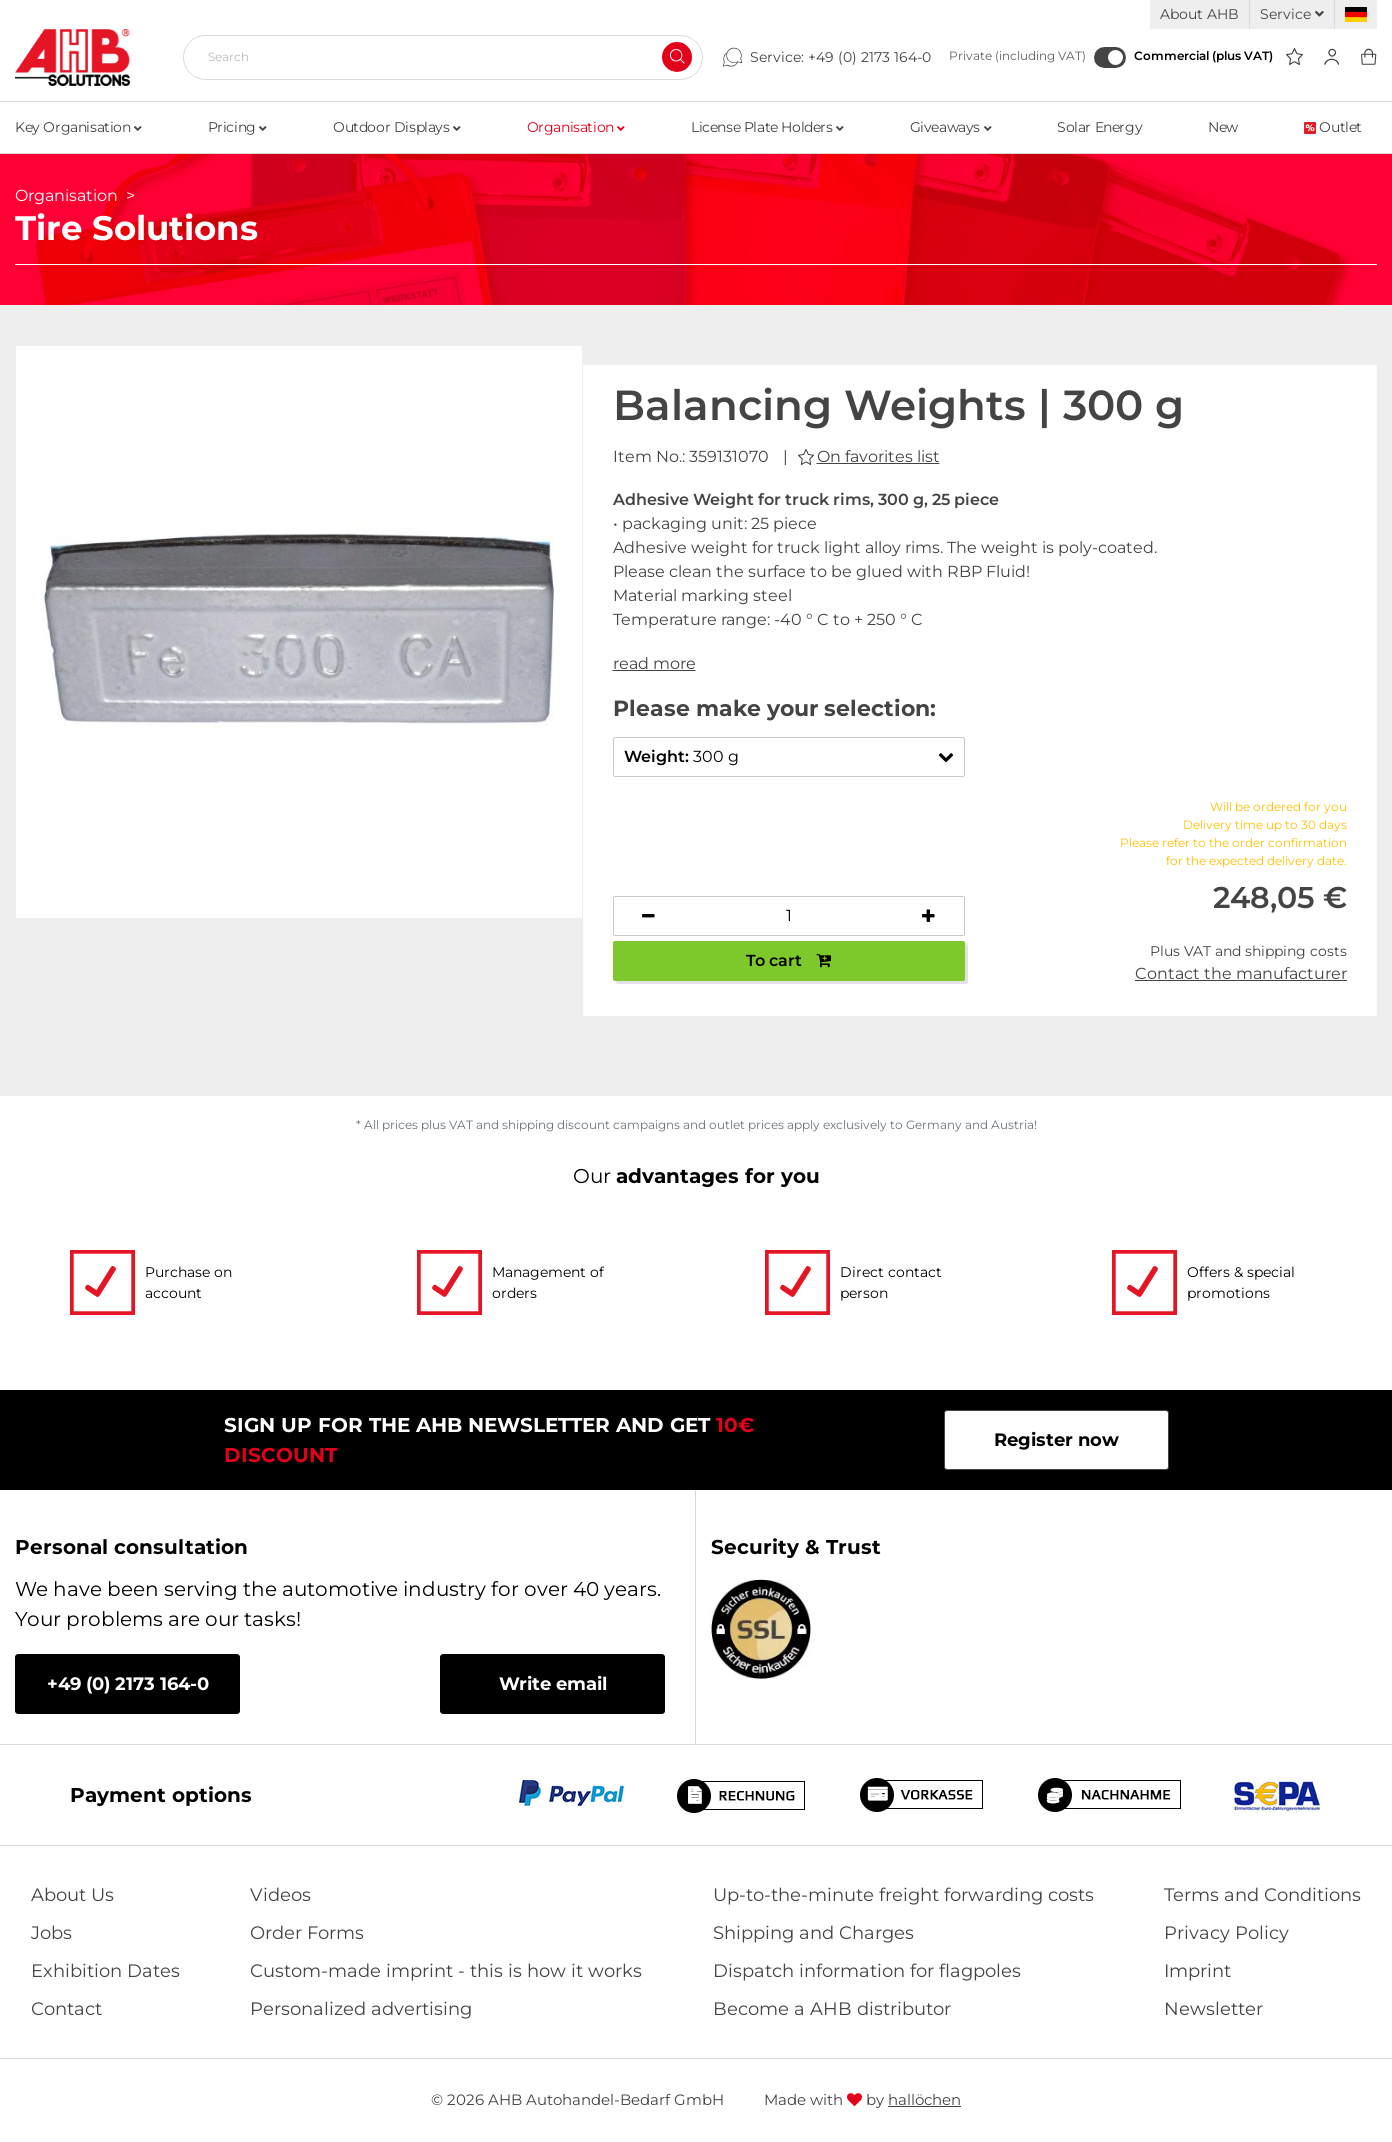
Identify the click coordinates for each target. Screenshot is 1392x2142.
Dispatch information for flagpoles (867, 1971)
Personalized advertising (361, 2009)
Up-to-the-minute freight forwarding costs (903, 1895)
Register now (1056, 1440)
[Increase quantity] (929, 916)
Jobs (51, 1933)
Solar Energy (1099, 127)
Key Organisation (78, 127)
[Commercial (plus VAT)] (1110, 57)
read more (654, 663)
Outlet (1333, 127)
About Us (72, 1895)
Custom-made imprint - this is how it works (446, 1971)
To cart (788, 960)
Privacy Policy (1226, 1933)
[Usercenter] (1331, 57)
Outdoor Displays (397, 127)
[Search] (435, 57)
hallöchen (924, 2099)
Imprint (1197, 1971)
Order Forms (307, 1933)
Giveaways (951, 127)
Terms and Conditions (1262, 1895)
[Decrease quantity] (649, 916)
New (1223, 127)
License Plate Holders (767, 127)
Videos (280, 1895)
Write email (553, 1684)
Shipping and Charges (813, 1933)
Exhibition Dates (105, 1971)
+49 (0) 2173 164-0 (869, 57)
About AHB (1199, 14)
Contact (66, 2009)
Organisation (576, 127)
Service (1292, 14)
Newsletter (1213, 2009)
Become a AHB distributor (832, 2009)
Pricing (237, 127)
